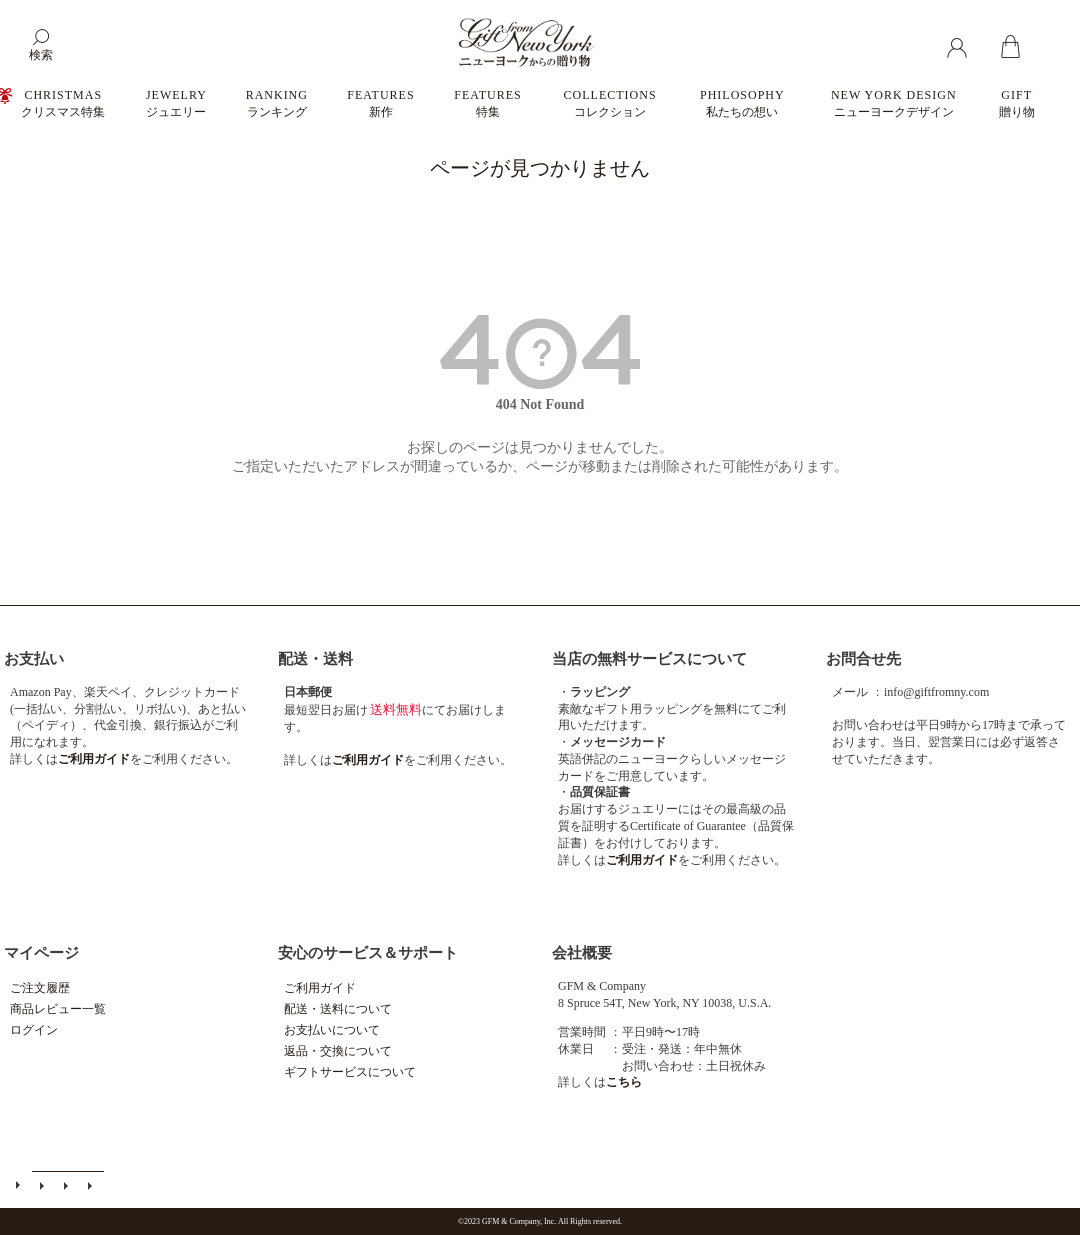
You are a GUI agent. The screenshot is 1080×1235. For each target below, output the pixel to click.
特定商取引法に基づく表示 (68, 1185)
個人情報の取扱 (92, 1185)
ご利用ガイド (320, 988)
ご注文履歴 (40, 988)
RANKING (277, 103)
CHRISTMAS (63, 103)
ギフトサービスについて (350, 1072)
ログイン (34, 1030)
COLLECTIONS (610, 103)
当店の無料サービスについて (649, 659)
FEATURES (380, 103)
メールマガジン (44, 1185)
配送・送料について (338, 1009)
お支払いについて (332, 1030)
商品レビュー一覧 (58, 1009)
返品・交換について (338, 1051)
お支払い (34, 659)
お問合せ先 (863, 659)
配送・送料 (315, 659)
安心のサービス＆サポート (368, 953)
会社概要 (582, 953)
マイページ (41, 953)
